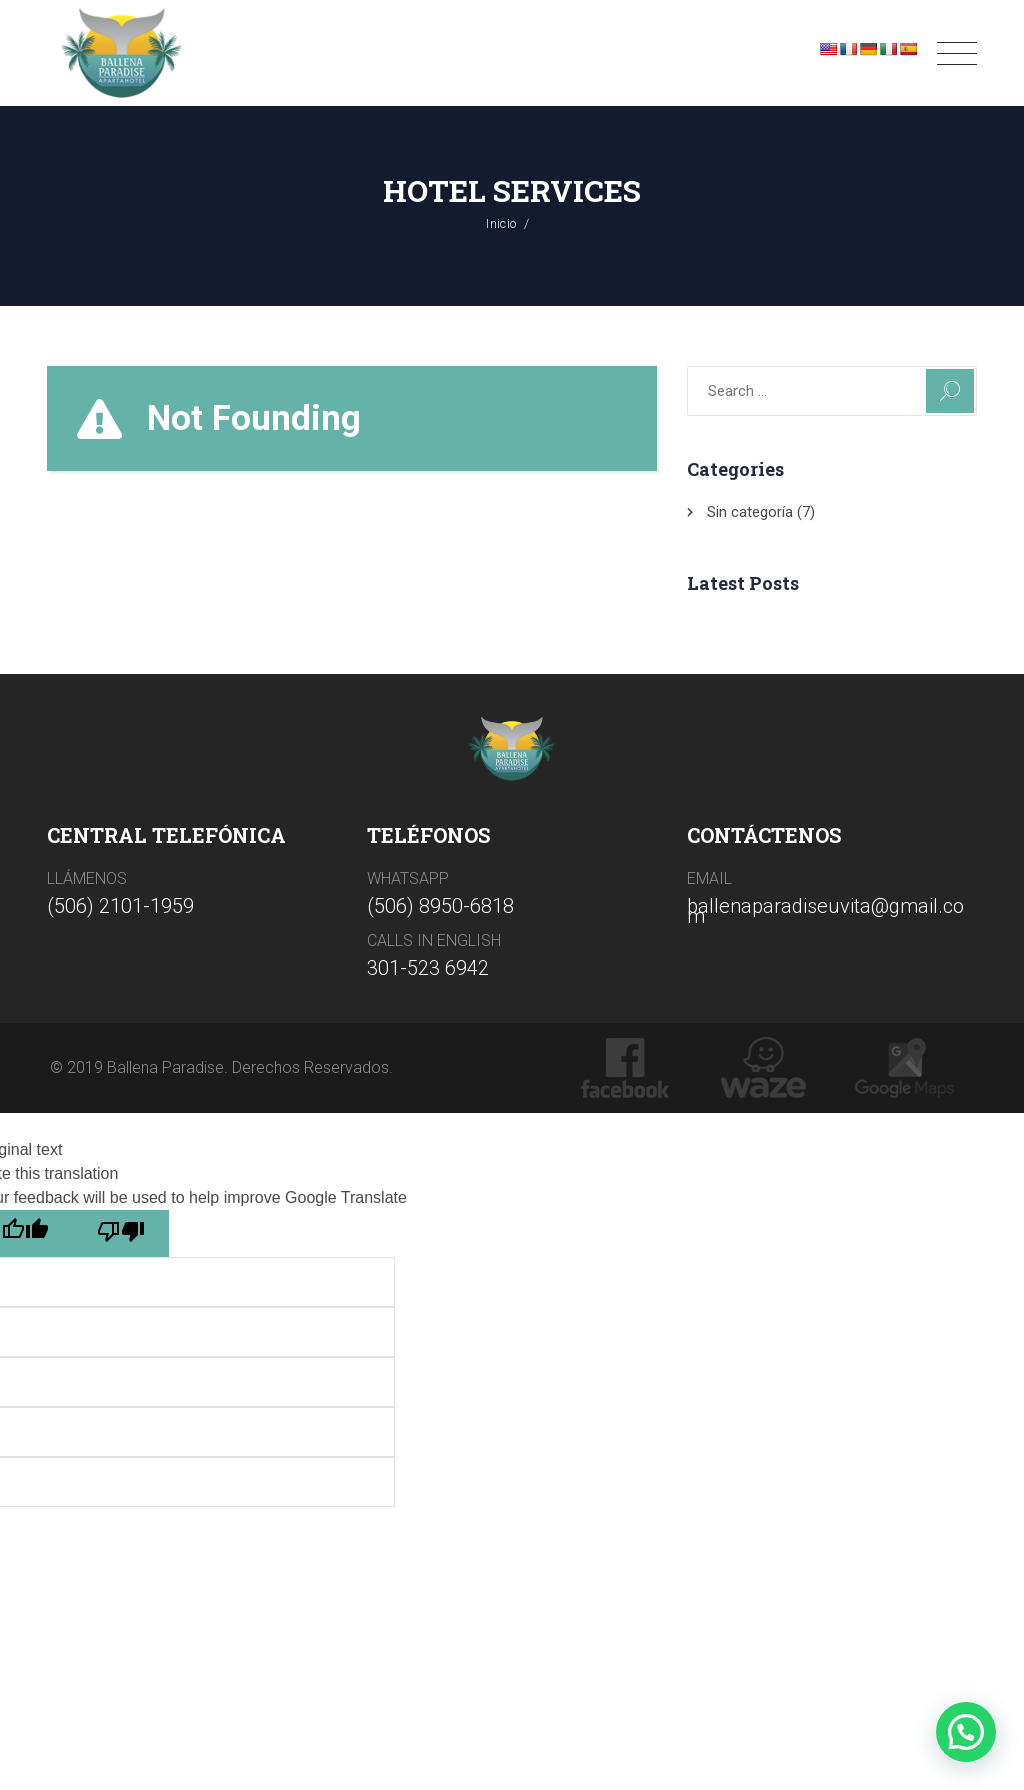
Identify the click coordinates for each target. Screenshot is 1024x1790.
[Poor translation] (121, 1233)
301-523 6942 (428, 968)
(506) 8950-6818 (440, 906)
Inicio (501, 223)
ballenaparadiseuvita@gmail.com (825, 911)
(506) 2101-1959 (120, 906)
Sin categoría (750, 512)
